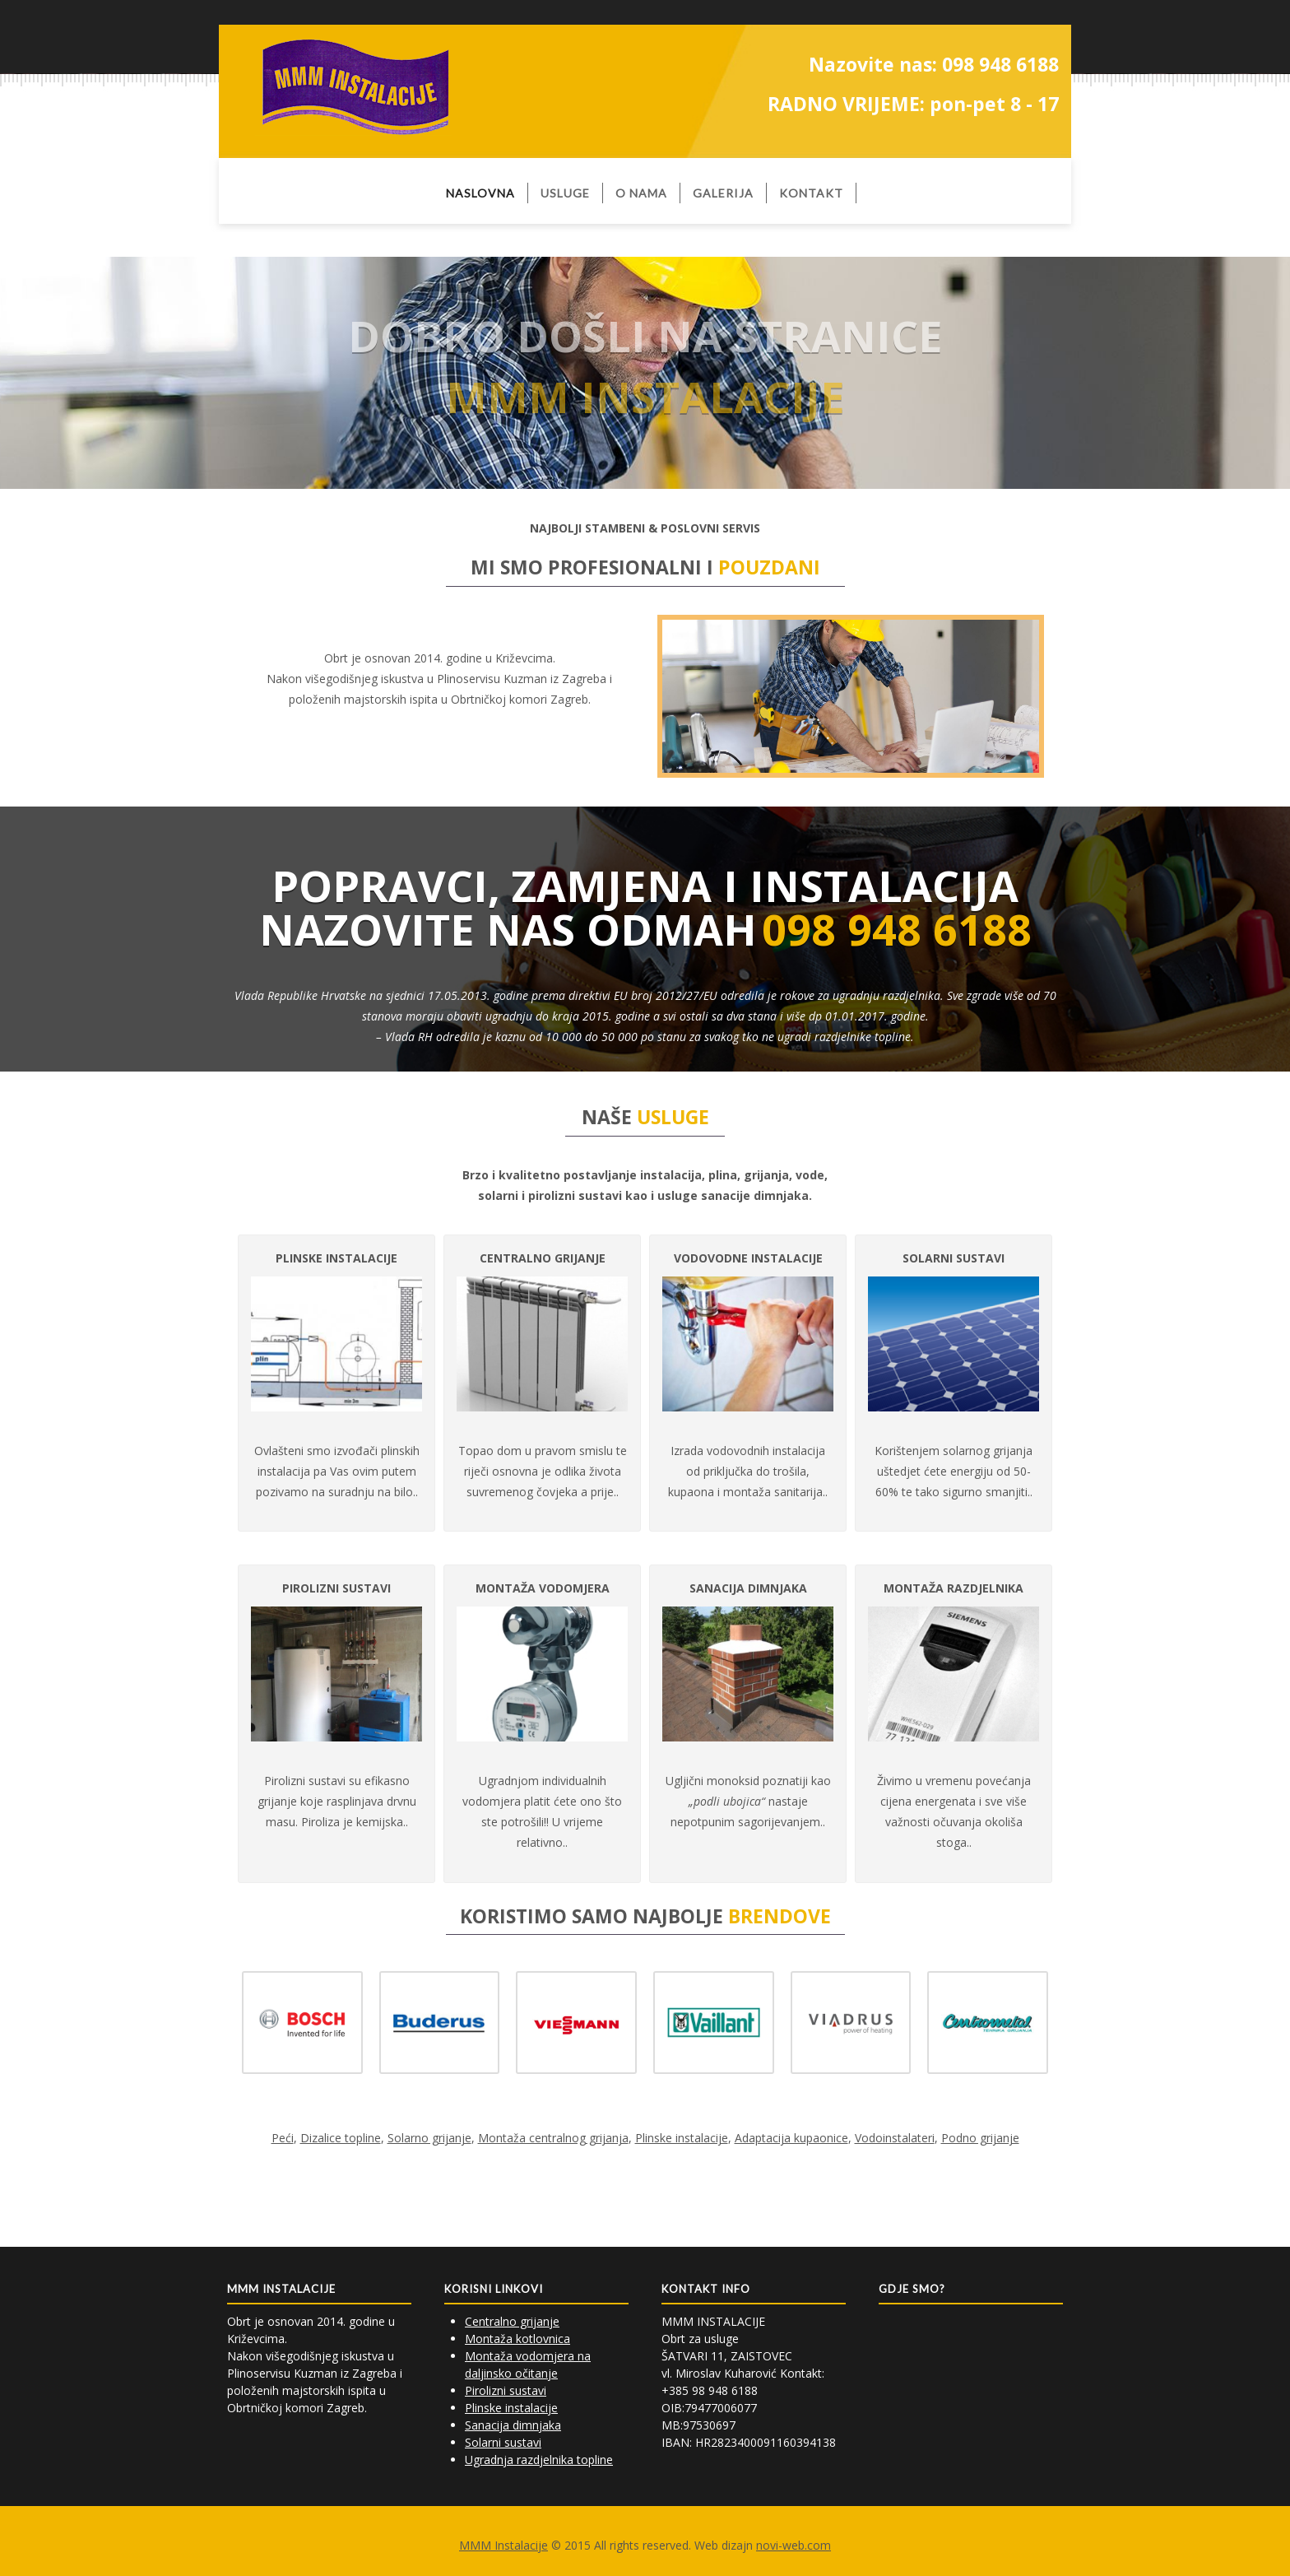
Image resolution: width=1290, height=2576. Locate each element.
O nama (641, 193)
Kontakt (811, 193)
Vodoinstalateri (895, 2138)
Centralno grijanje (512, 2321)
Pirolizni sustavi (505, 2390)
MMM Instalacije (503, 2545)
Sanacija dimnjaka (513, 2425)
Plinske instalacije (681, 2138)
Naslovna (480, 193)
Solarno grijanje (429, 2138)
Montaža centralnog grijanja (553, 2138)
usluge (565, 193)
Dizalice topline (340, 2138)
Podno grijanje (980, 2138)
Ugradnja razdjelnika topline (539, 2459)
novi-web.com (793, 2545)
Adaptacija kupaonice (791, 2138)
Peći (282, 2138)
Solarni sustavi (503, 2442)
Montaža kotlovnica (517, 2338)
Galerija (723, 193)
